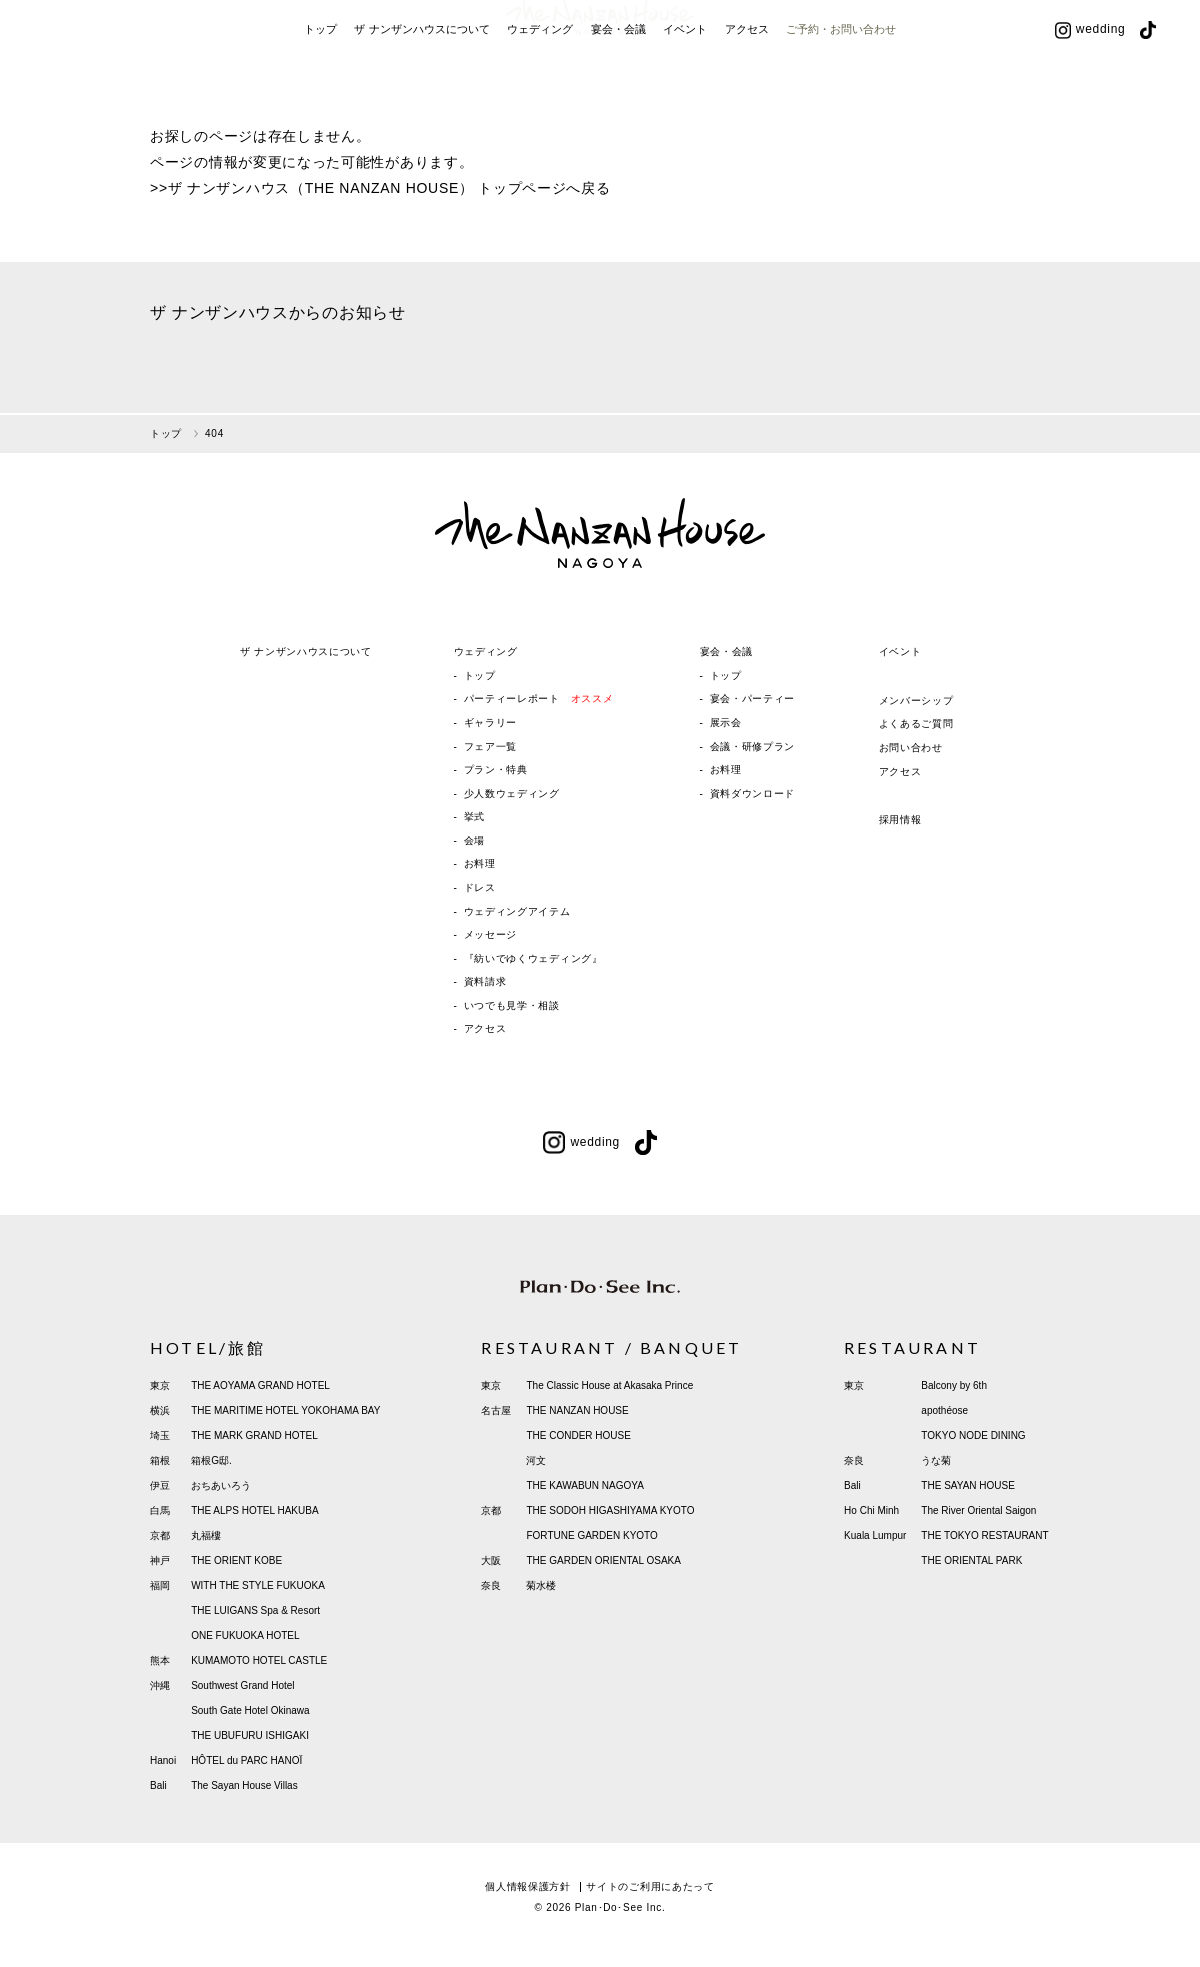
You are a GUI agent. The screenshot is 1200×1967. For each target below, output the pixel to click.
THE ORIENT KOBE (236, 1560)
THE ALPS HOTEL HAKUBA (254, 1510)
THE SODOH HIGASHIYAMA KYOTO (610, 1510)
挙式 (474, 816)
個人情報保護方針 (528, 1886)
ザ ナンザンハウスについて (421, 98)
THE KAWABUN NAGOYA (584, 1485)
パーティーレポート (539, 698)
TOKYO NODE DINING (973, 1435)
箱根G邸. (211, 1460)
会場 (474, 840)
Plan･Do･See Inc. (620, 1907)
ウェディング (540, 98)
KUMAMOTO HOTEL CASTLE (259, 1660)
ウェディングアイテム (517, 911)
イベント (685, 98)
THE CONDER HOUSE (578, 1435)
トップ (320, 98)
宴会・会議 (618, 98)
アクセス (747, 98)
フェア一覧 (491, 746)
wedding (1090, 98)
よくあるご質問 (916, 723)
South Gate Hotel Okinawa (250, 1710)
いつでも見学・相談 (512, 1005)
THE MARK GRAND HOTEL (254, 1435)
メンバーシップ (916, 700)
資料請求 (485, 981)
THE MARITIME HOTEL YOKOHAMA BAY (285, 1410)
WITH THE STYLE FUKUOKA (258, 1585)
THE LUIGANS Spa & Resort (255, 1610)
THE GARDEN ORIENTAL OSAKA (603, 1560)
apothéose (944, 1410)
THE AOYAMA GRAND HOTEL (260, 1385)
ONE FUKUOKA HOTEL (245, 1635)
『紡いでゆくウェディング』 (533, 958)
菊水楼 (541, 1585)
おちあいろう (221, 1485)
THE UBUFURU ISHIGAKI (250, 1735)
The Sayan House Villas (244, 1785)
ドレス (480, 887)
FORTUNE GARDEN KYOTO (591, 1535)
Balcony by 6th (954, 1385)
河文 (536, 1460)
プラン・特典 (496, 769)
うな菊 (936, 1460)
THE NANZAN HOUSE (577, 1410)
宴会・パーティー (753, 698)
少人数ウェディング (512, 793)
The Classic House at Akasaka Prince (609, 1385)
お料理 (480, 863)
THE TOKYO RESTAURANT (984, 1535)
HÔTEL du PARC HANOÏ (246, 1760)
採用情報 (900, 819)
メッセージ (491, 934)
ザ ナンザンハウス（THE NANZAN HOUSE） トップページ (367, 188)
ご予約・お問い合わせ (841, 98)
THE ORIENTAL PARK (971, 1560)
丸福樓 (206, 1535)
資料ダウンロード (753, 793)
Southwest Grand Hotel (242, 1685)
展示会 (726, 722)
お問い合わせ (911, 747)
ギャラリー (491, 722)
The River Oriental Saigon (978, 1510)
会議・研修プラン (753, 746)
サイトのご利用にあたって (650, 1886)
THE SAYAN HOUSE (968, 1485)
